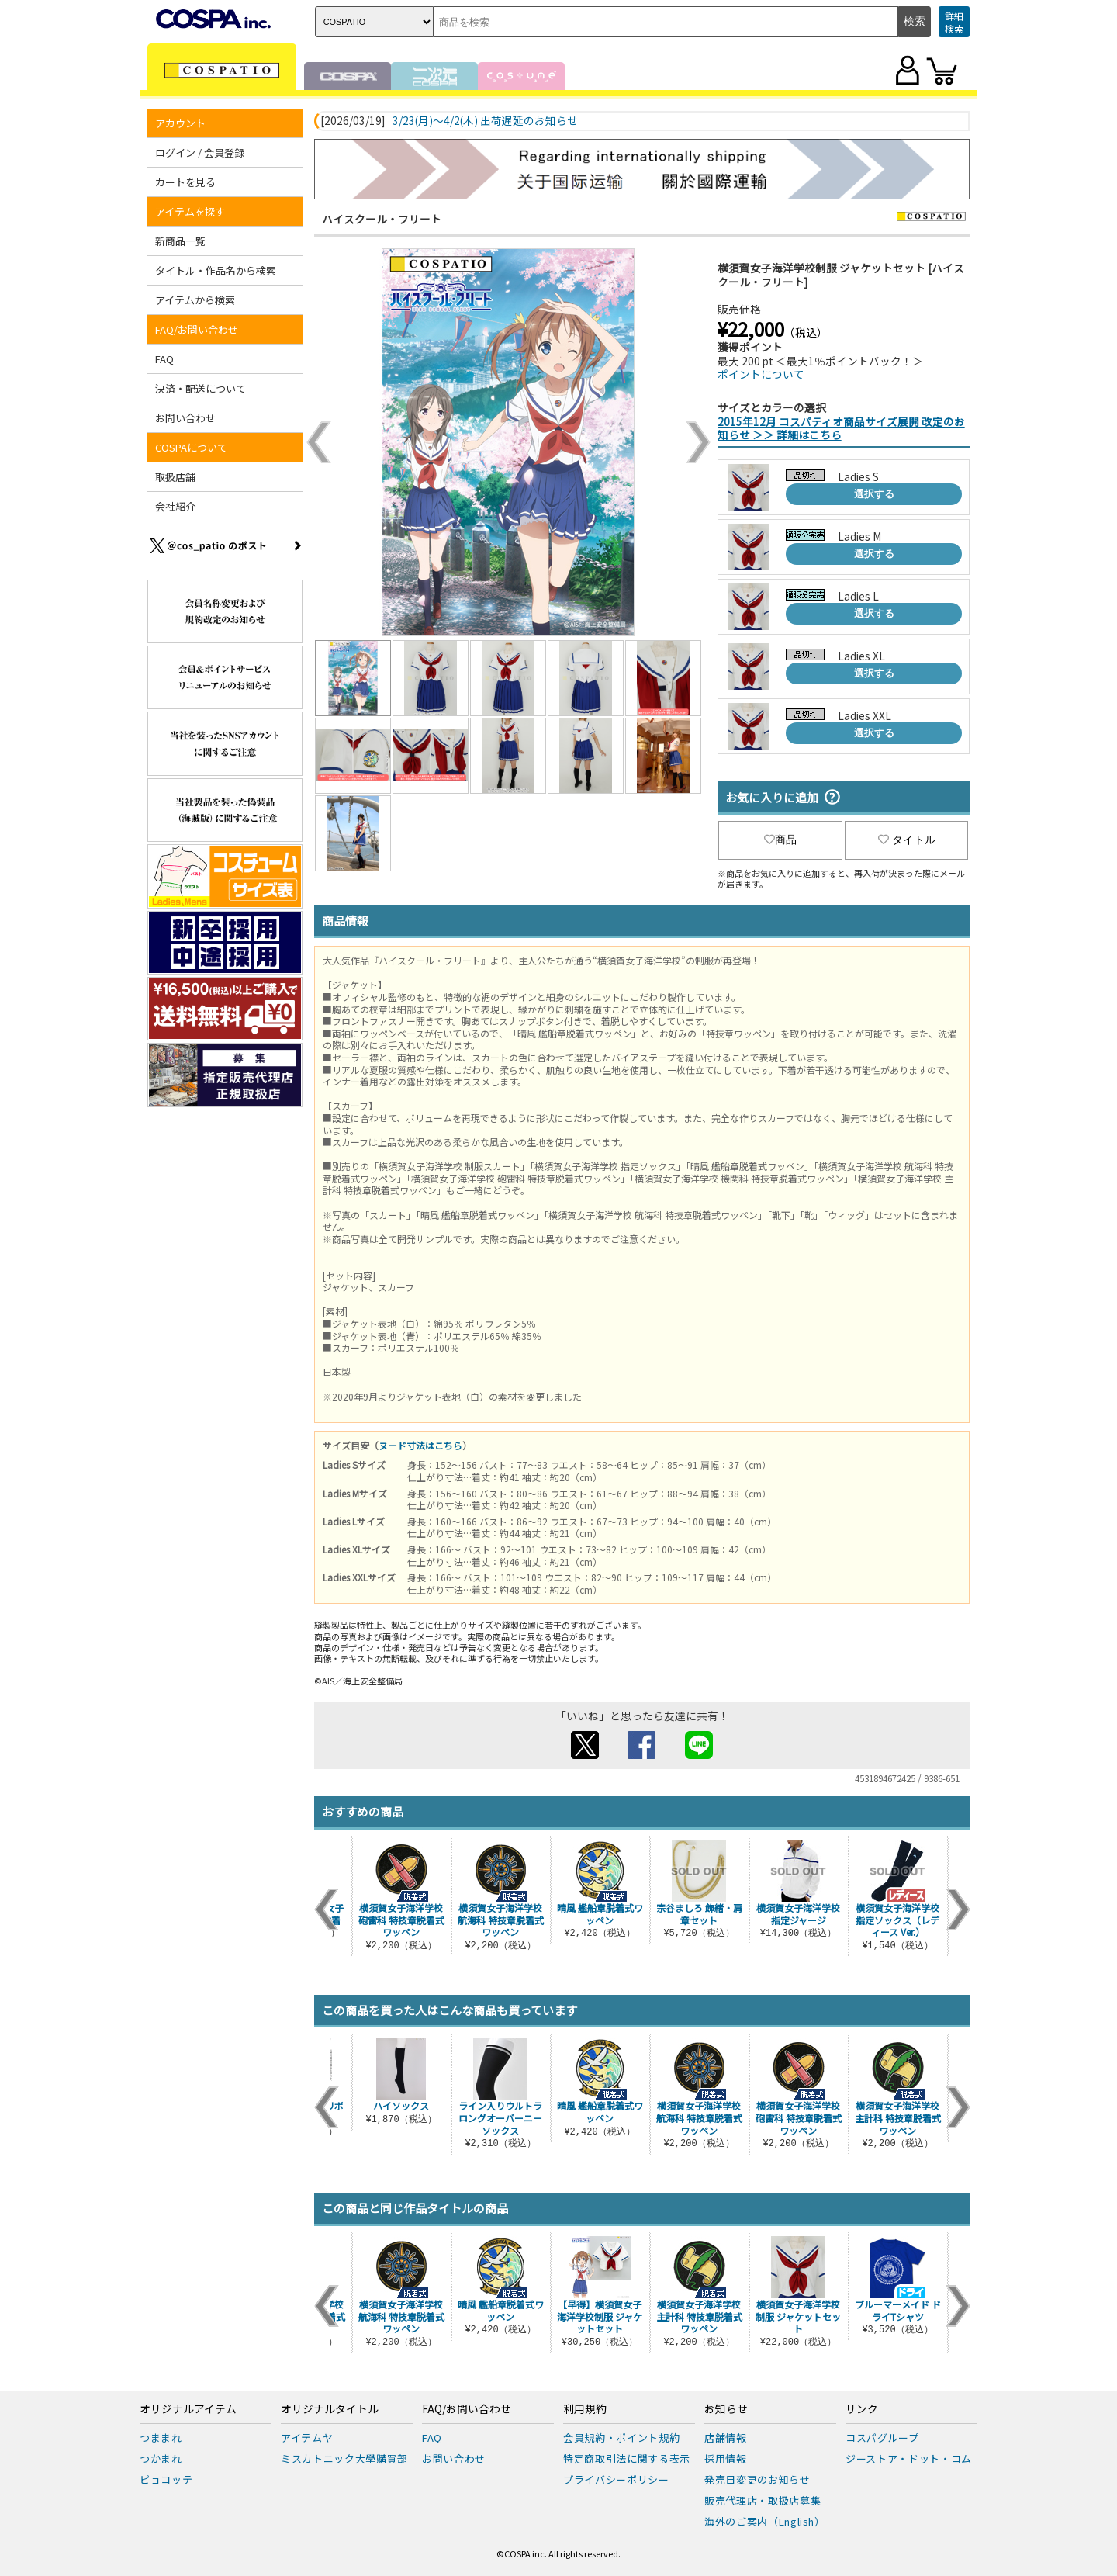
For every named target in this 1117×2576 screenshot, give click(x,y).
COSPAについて (191, 447)
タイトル (906, 839)
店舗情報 (725, 2437)
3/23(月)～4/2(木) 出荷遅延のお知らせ (485, 121)
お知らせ (726, 2409)
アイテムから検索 (195, 300)
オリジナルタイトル (330, 2409)
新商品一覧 (180, 241)
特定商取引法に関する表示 (626, 2458)
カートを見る (185, 182)
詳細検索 (954, 22)
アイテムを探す (190, 211)
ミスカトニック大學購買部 (344, 2458)
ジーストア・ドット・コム (909, 2458)
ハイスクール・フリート (381, 219)
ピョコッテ (166, 2479)
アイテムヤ (307, 2437)
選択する (874, 494)
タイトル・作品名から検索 (215, 270)
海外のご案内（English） (764, 2521)
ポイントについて (761, 374)
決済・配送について (200, 388)
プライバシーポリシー (616, 2479)
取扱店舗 (175, 476)
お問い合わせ (185, 417)
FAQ (164, 358)
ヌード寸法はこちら (420, 1445)
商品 (780, 839)
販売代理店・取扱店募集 (762, 2500)
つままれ (161, 2437)
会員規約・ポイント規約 (621, 2437)
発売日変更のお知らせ (757, 2479)
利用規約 (585, 2409)
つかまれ (161, 2458)
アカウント (180, 123)
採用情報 (725, 2458)
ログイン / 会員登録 (199, 152)
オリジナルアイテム (188, 2409)
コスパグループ (882, 2437)
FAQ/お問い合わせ (196, 329)
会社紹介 (175, 506)
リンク (862, 2409)
